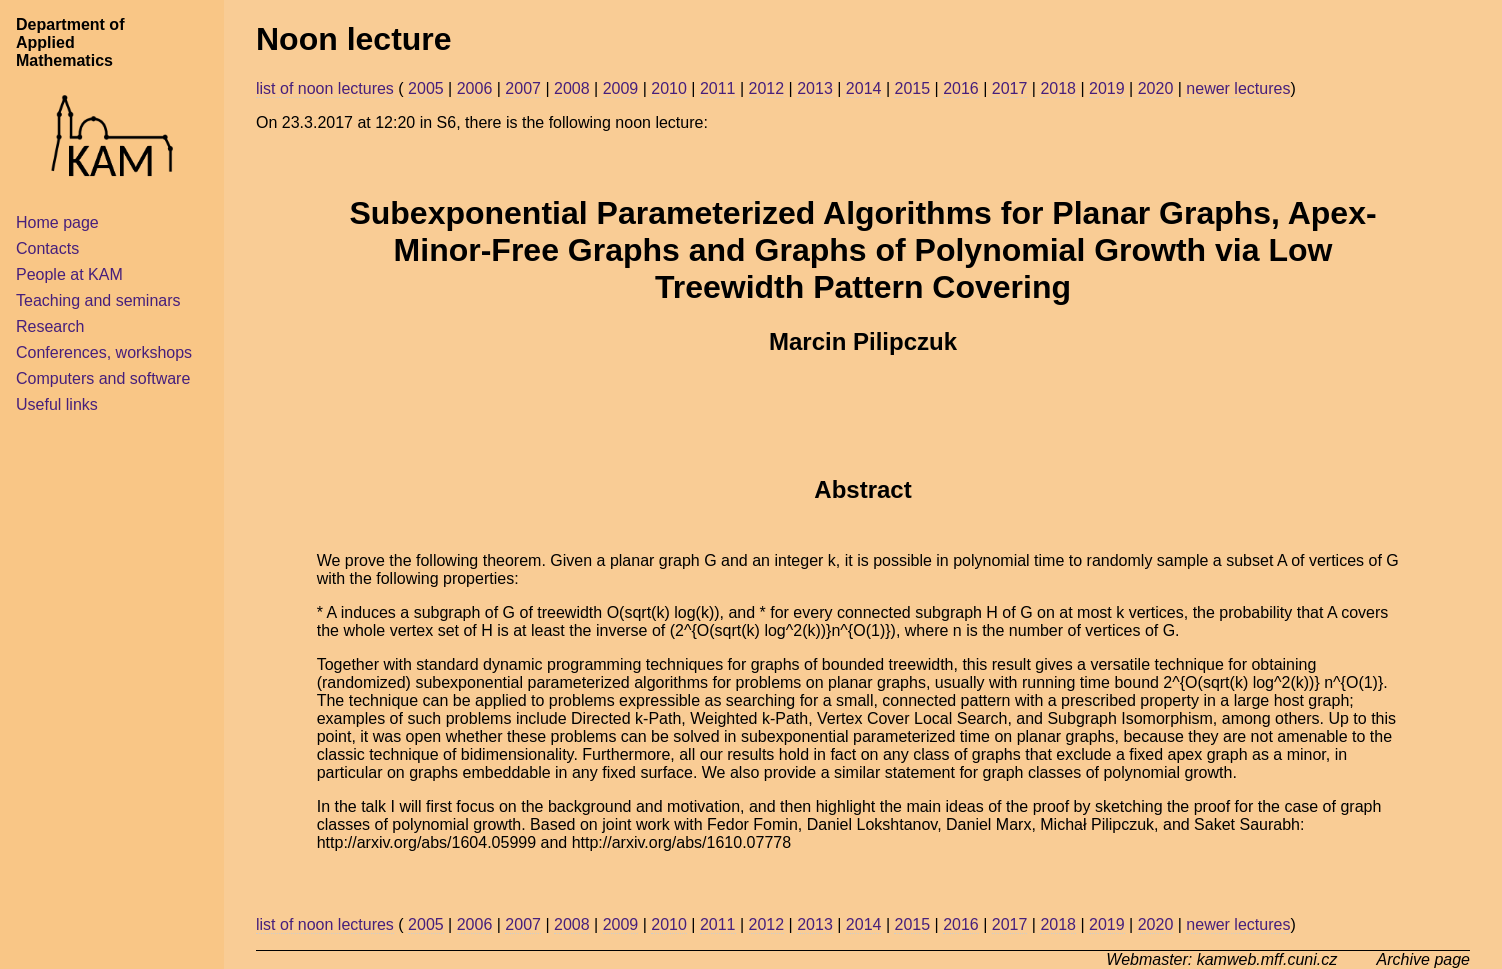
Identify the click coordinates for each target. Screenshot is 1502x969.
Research (50, 326)
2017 (1010, 88)
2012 (767, 88)
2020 (1156, 88)
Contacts (47, 248)
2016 (961, 88)
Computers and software (103, 378)
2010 (669, 88)
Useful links (57, 404)
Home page (57, 222)
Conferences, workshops (104, 352)
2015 (912, 88)
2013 (815, 88)
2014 (864, 88)
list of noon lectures (325, 88)
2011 (718, 88)
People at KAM (69, 274)
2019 (1107, 88)
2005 (426, 88)
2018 (1058, 88)
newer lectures (1238, 88)
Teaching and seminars (98, 300)
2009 (621, 88)
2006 (475, 88)
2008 (572, 88)
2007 (523, 88)
